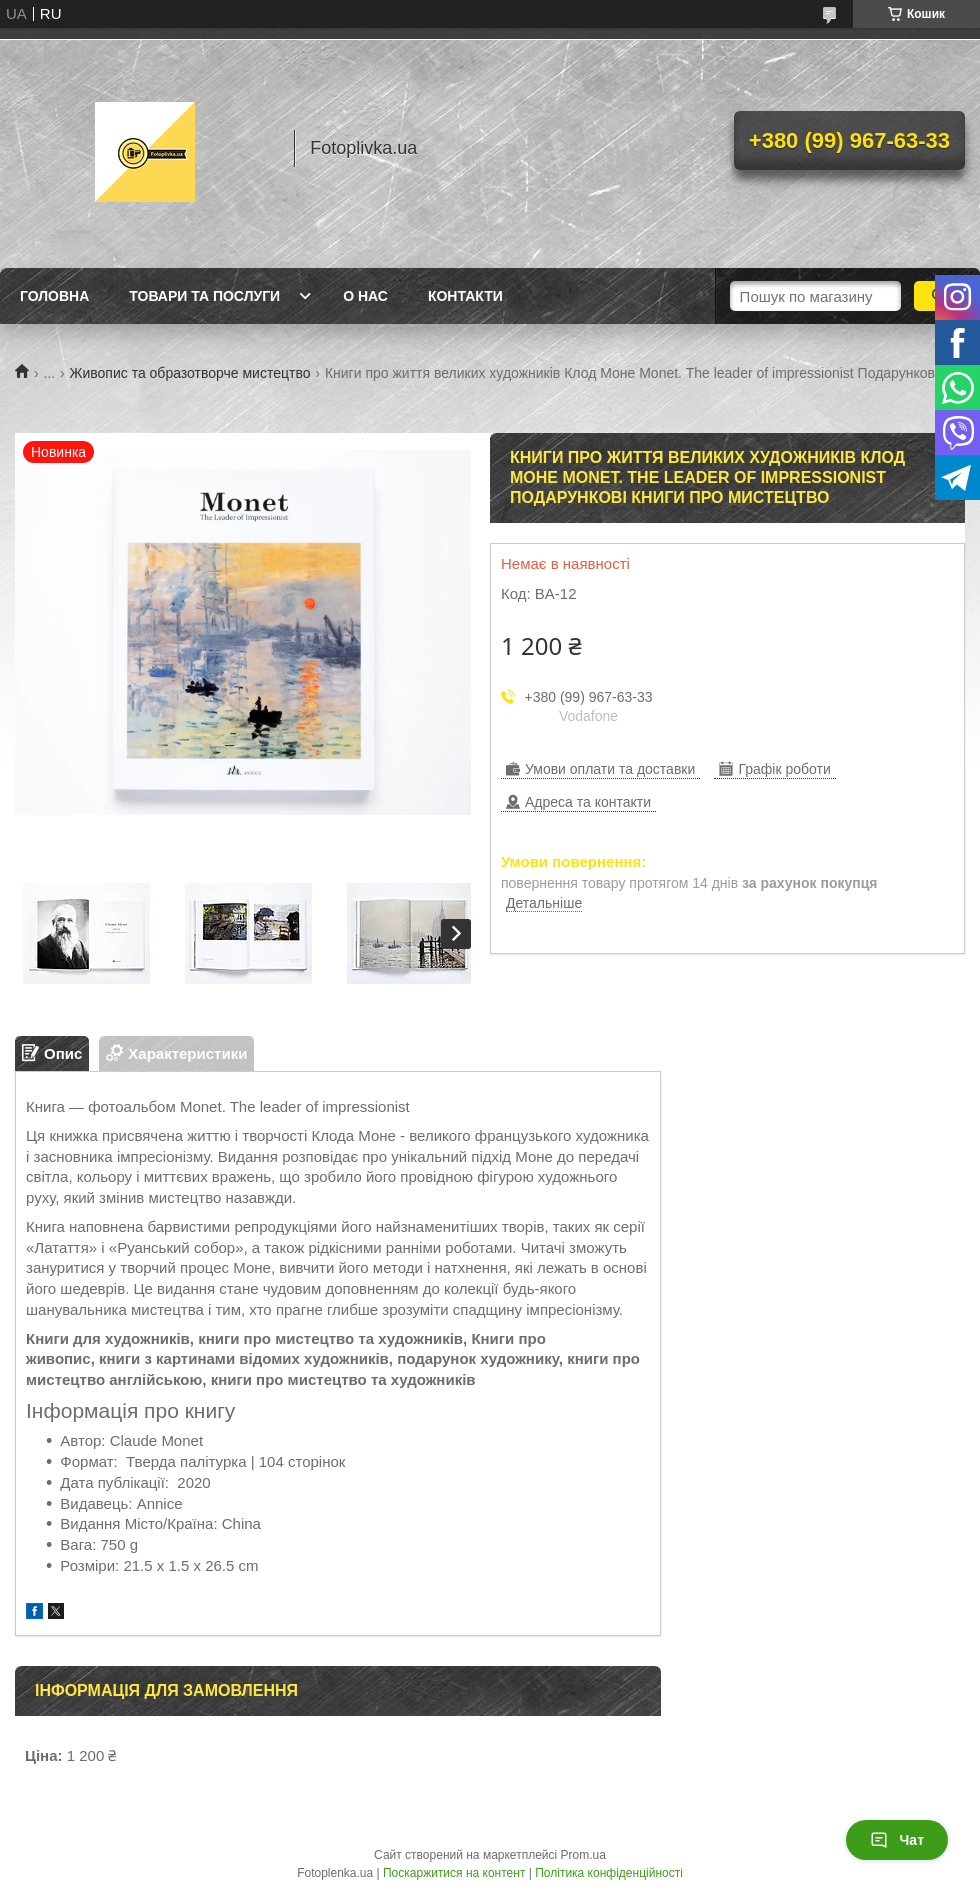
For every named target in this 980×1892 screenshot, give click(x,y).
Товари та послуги (204, 296)
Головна (54, 296)
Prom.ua (583, 1855)
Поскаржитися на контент (454, 1873)
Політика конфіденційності (609, 1873)
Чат (897, 1840)
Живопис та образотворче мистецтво (190, 373)
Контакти (465, 296)
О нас (365, 296)
